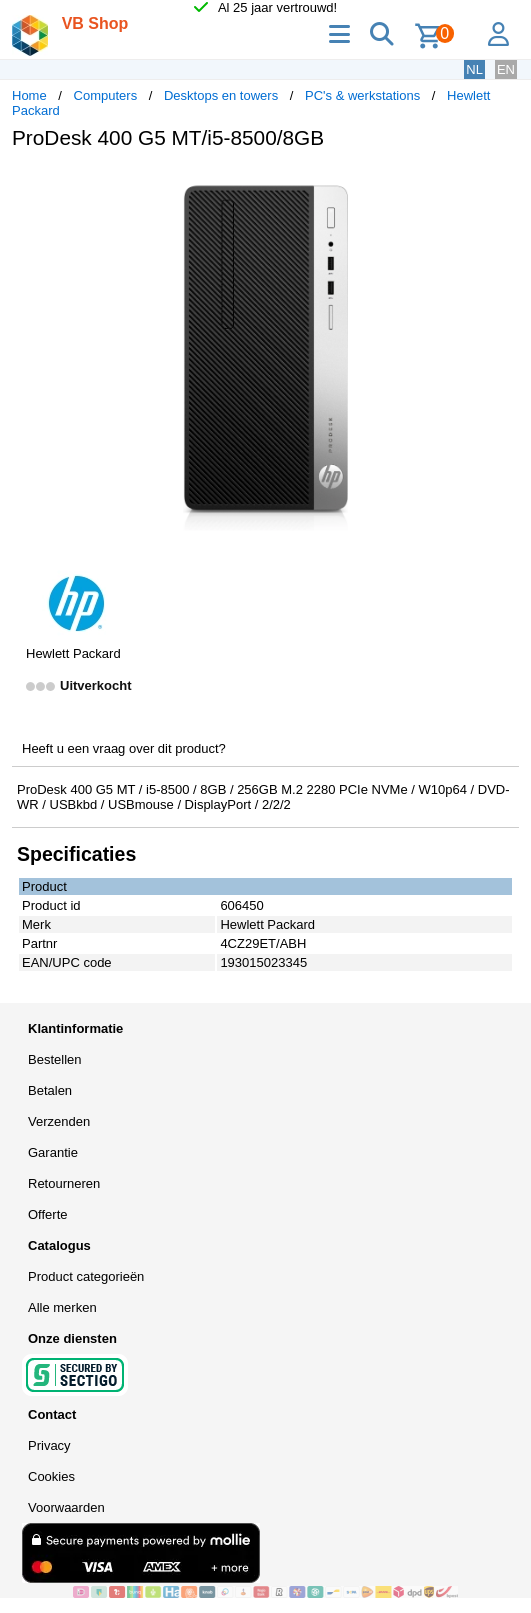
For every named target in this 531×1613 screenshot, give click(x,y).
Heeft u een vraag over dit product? (124, 748)
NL (474, 69)
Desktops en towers (221, 95)
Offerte (48, 1214)
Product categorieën (86, 1276)
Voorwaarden (66, 1507)
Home (29, 95)
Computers (106, 95)
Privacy (49, 1445)
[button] (501, 186)
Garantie (53, 1152)
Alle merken (62, 1307)
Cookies (51, 1476)
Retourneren (64, 1183)
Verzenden (59, 1121)
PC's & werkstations (362, 95)
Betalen (50, 1090)
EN (506, 69)
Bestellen (54, 1059)
